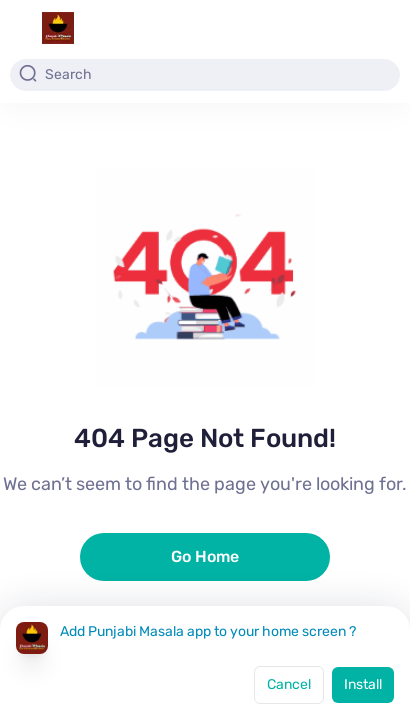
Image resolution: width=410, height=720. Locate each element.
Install (363, 684)
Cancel (289, 684)
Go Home (205, 556)
